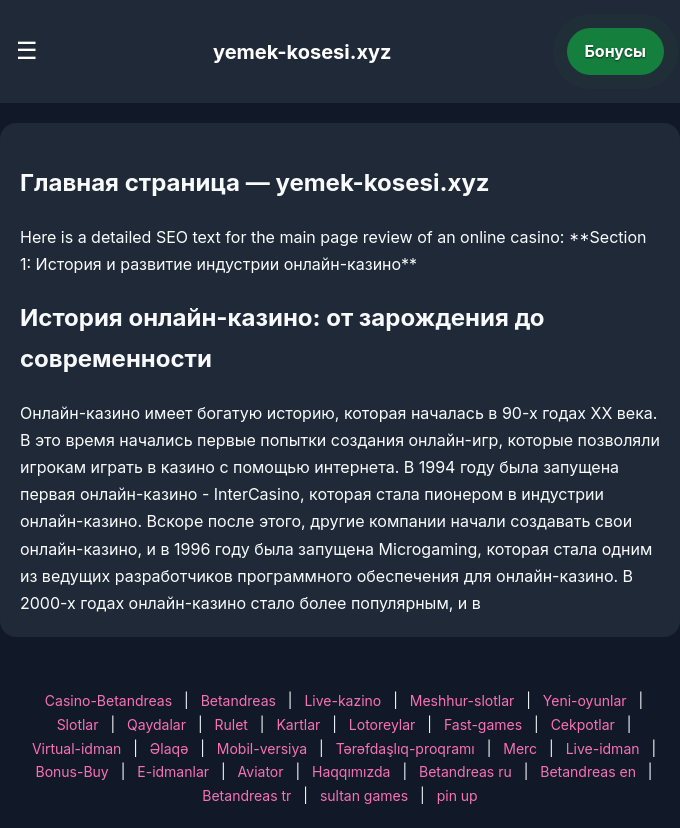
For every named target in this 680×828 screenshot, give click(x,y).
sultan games (364, 795)
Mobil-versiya (262, 748)
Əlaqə (169, 748)
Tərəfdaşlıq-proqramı (405, 748)
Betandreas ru (465, 771)
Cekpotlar (583, 724)
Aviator (261, 771)
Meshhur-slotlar (462, 700)
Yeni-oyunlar (585, 700)
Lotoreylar (382, 724)
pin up (457, 795)
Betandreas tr (246, 795)
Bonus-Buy (72, 771)
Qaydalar (156, 724)
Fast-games (483, 724)
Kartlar (298, 724)
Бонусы (616, 51)
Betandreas (238, 700)
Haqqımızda (351, 771)
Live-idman (603, 748)
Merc (520, 748)
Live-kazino (342, 700)
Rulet (230, 724)
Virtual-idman (76, 748)
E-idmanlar (173, 771)
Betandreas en (588, 771)
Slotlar (78, 724)
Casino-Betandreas (108, 700)
